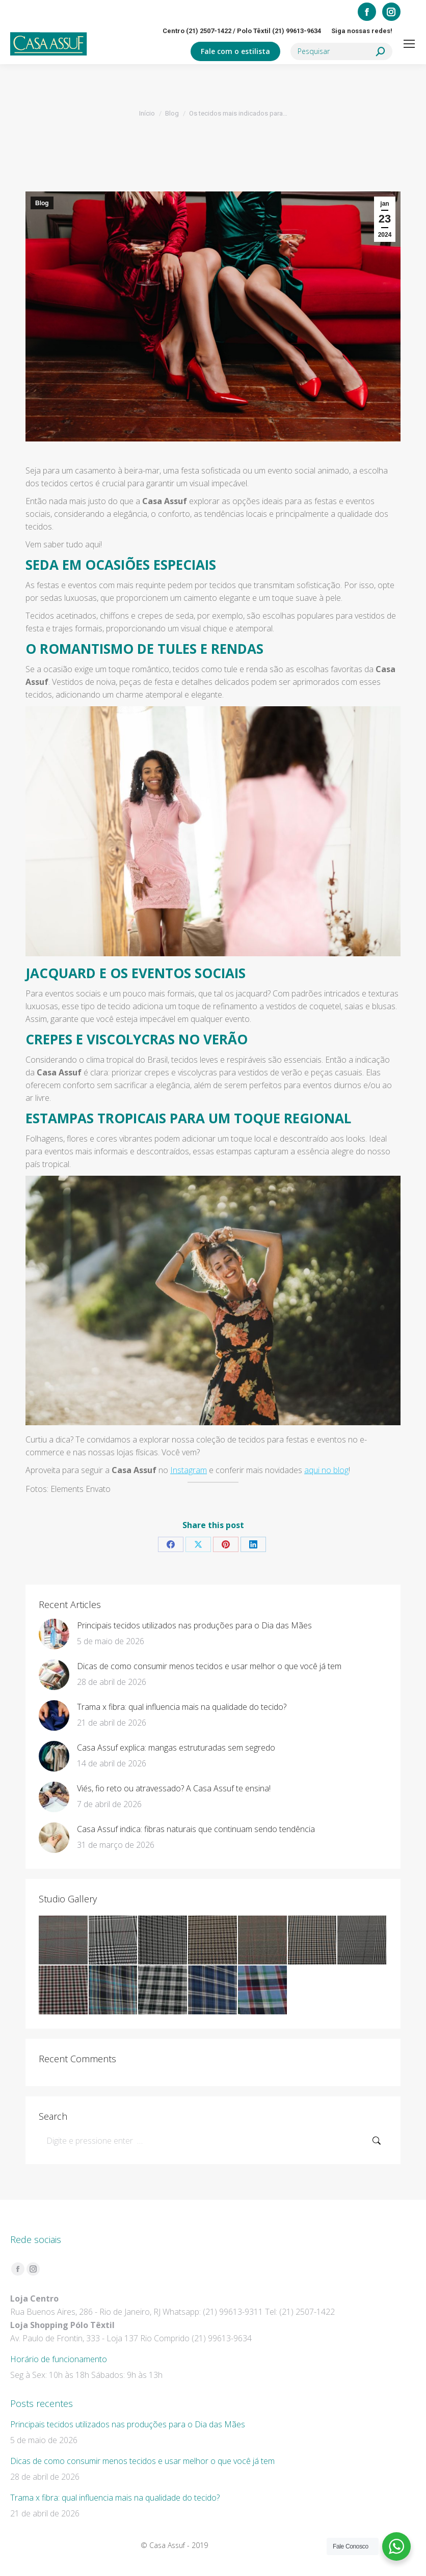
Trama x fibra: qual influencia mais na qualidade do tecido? (181, 1706)
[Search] (341, 51)
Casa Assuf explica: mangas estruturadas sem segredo (176, 1747)
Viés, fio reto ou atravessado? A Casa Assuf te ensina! (174, 1788)
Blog (42, 203)
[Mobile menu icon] (409, 43)
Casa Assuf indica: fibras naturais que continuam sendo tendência (196, 1829)
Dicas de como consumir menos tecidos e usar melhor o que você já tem (209, 1666)
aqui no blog (326, 1470)
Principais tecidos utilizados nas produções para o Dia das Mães (194, 1625)
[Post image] (54, 1634)
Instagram (188, 1470)
